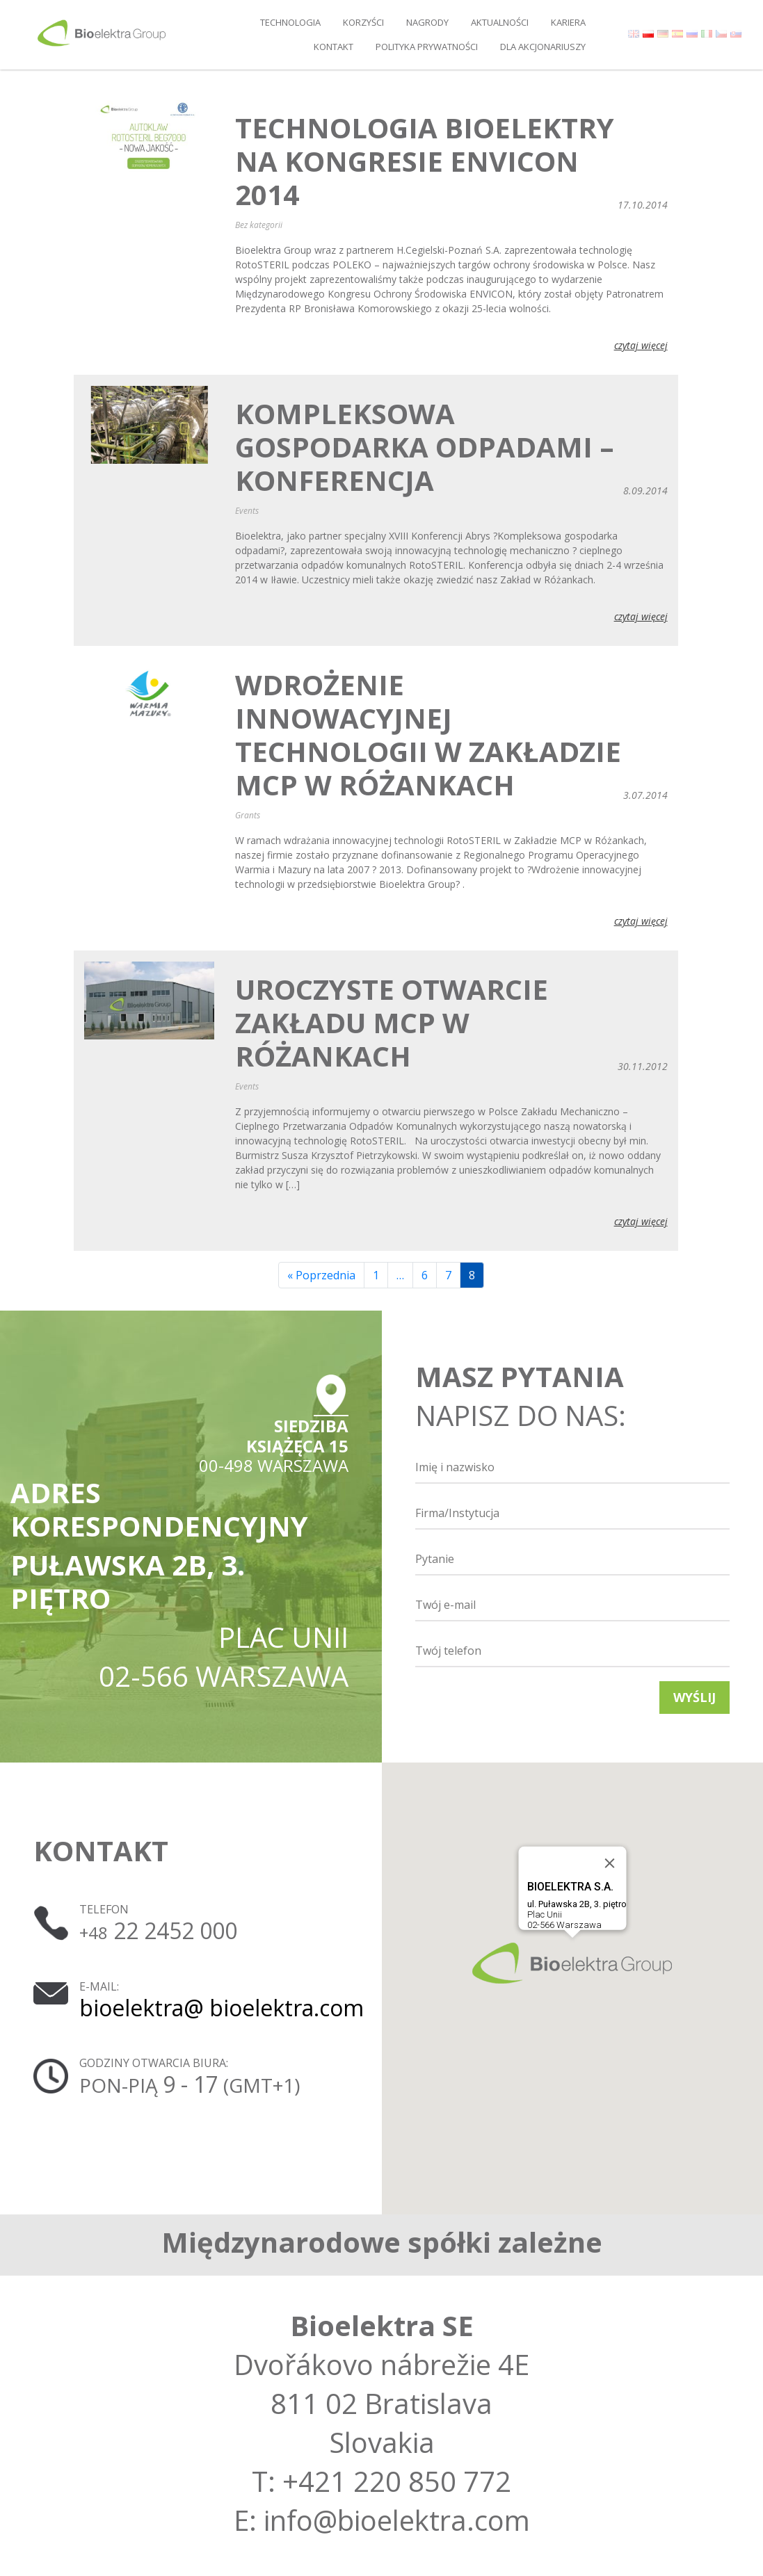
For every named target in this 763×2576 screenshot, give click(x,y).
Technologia (290, 22)
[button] (572, 1963)
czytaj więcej (641, 345)
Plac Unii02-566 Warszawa (576, 1905)
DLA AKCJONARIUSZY (543, 46)
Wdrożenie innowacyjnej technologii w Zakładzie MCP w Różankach (428, 735)
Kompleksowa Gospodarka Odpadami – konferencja (424, 447)
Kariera (568, 22)
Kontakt (333, 46)
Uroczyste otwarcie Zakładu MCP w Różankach (391, 1023)
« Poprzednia (321, 1275)
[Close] (609, 1863)
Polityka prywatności (427, 46)
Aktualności (500, 22)
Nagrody (427, 22)
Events (247, 511)
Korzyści (363, 22)
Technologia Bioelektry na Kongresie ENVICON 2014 (424, 161)
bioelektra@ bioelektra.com (221, 2008)
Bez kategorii (258, 225)
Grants (247, 815)
